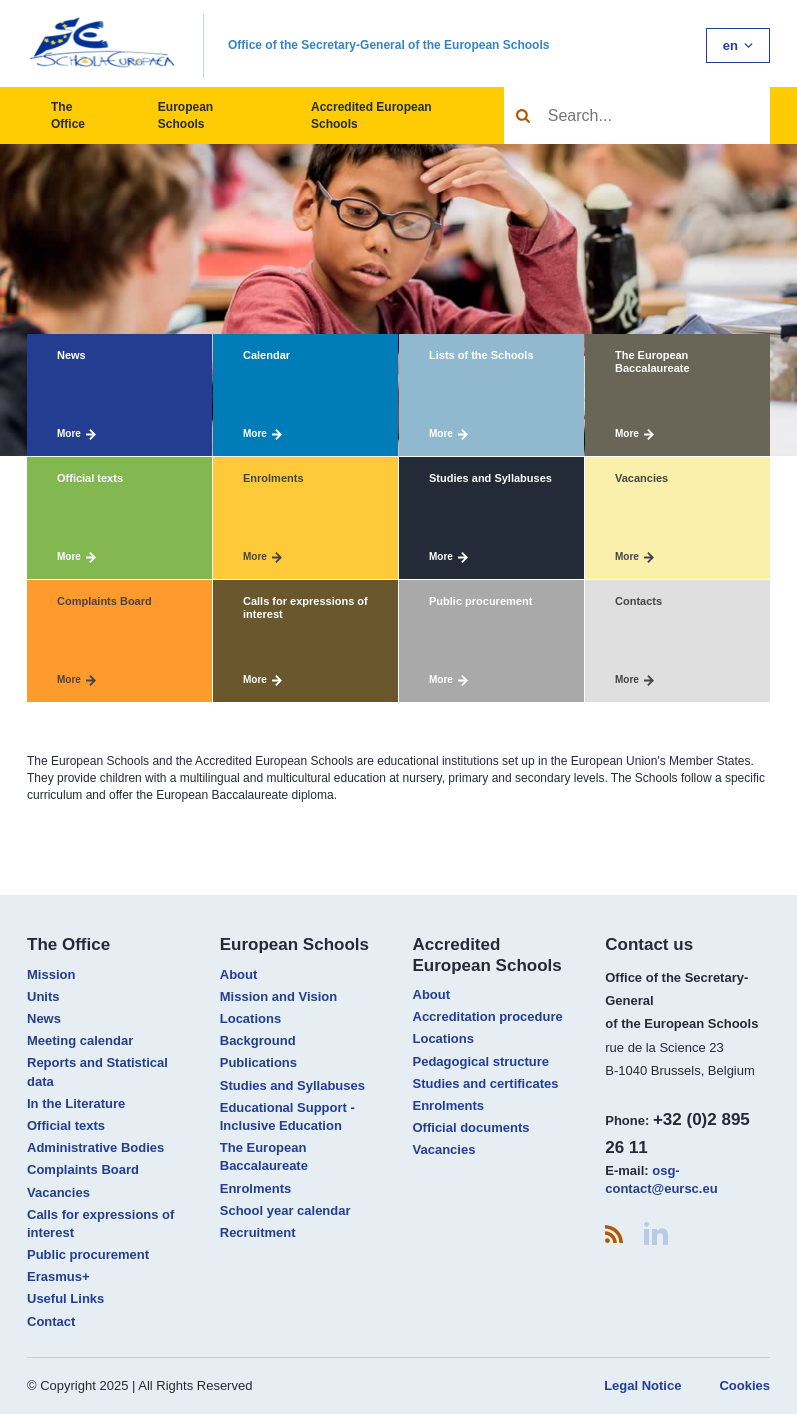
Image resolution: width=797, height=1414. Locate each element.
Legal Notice (642, 1385)
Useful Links (65, 1298)
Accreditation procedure (488, 1016)
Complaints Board (83, 1169)
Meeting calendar (80, 1040)
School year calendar (285, 1210)
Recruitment (258, 1232)
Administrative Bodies (95, 1147)
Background (258, 1040)
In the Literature (76, 1103)
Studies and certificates (486, 1083)
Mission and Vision (279, 996)
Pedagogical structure (481, 1061)
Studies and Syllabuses (292, 1085)
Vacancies (58, 1192)
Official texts (66, 1125)
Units (43, 996)
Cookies (744, 1385)
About (239, 974)
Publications (258, 1062)
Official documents (471, 1127)
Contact (51, 1321)
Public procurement (88, 1254)
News (44, 1018)
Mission (51, 974)
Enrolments (256, 1188)
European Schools (185, 115)
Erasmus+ (58, 1276)
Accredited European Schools (371, 115)
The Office (68, 115)
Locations (250, 1018)
